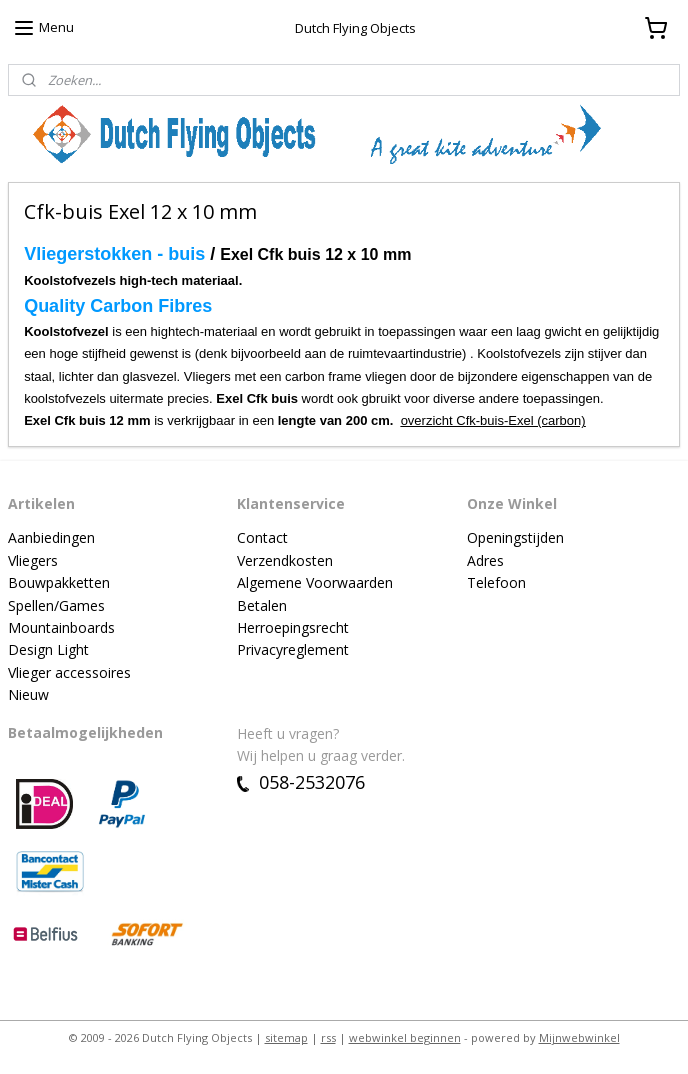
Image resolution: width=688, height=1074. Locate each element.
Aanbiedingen (51, 537)
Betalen (262, 605)
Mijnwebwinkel (579, 1037)
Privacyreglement (293, 649)
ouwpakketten (64, 582)
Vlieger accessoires (69, 672)
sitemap (286, 1037)
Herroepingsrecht (293, 627)
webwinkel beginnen (405, 1037)
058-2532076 (301, 782)
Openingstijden (515, 537)
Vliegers (33, 560)
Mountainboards (61, 627)
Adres (485, 560)
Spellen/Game (53, 605)
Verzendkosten (285, 560)
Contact (262, 537)
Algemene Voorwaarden (315, 582)
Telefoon (496, 582)
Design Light (48, 649)
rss (328, 1037)
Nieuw (28, 694)
